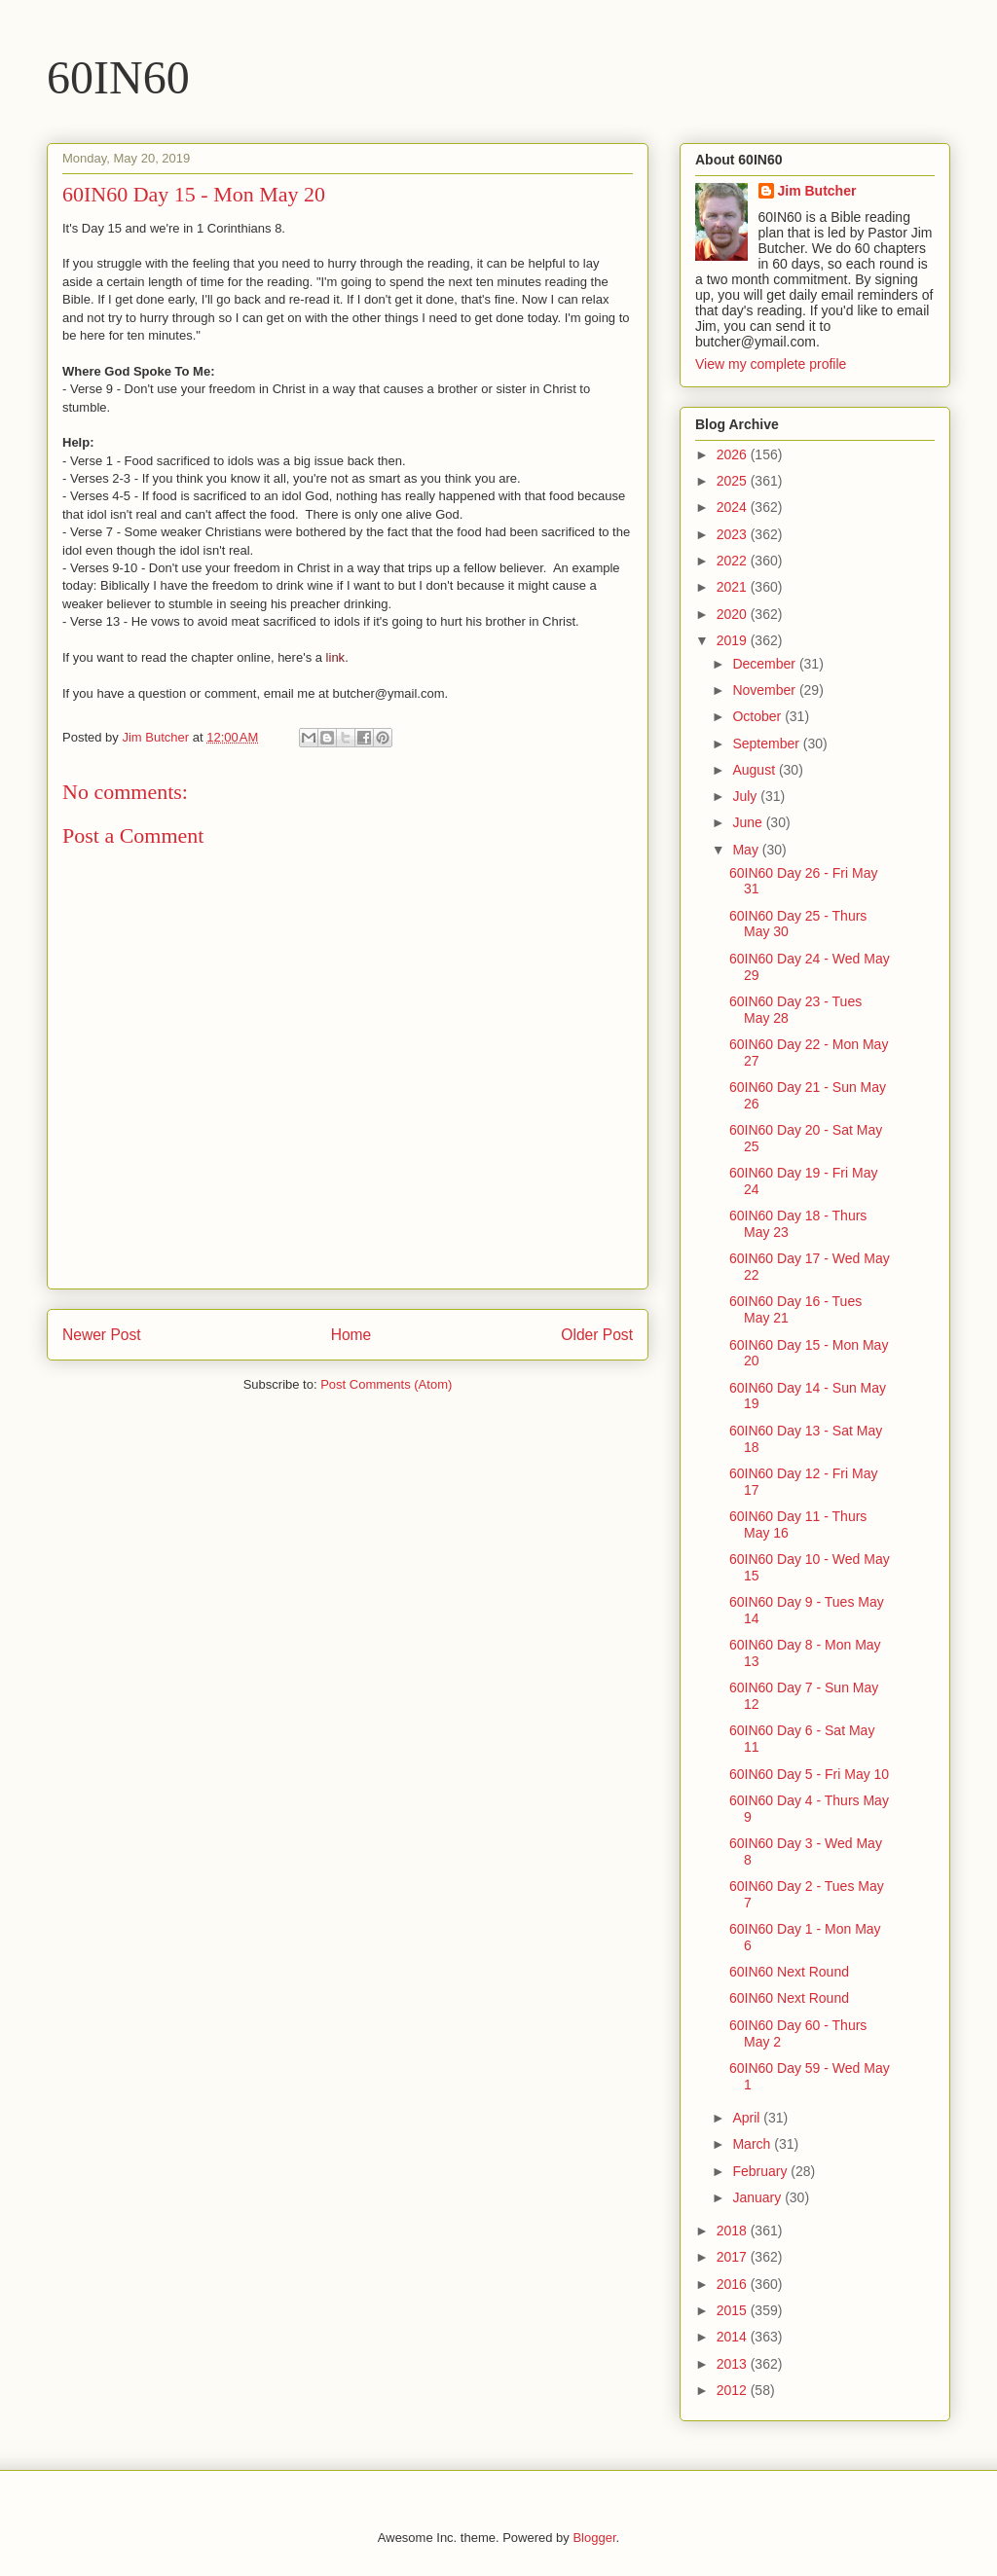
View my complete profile (770, 364)
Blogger (593, 2537)
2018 (734, 2230)
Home (351, 1334)
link (336, 657)
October (758, 716)
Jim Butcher (817, 191)
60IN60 (118, 77)
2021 (734, 587)
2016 (734, 2284)
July (746, 796)
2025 (734, 481)
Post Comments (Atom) (386, 1384)
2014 (734, 2336)
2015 (734, 2310)
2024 (734, 507)
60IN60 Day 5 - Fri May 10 (809, 1774)
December (765, 663)
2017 (734, 2257)
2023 (734, 534)
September (767, 743)
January (758, 2197)
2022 (734, 560)
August (755, 770)
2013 (734, 2364)
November (765, 690)
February (761, 2171)
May (746, 849)
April (747, 2117)
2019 (734, 640)
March (753, 2144)
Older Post (597, 1334)
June (748, 822)
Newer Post (101, 1334)
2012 (734, 2390)
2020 (734, 614)
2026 (734, 454)
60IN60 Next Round (789, 1971)
